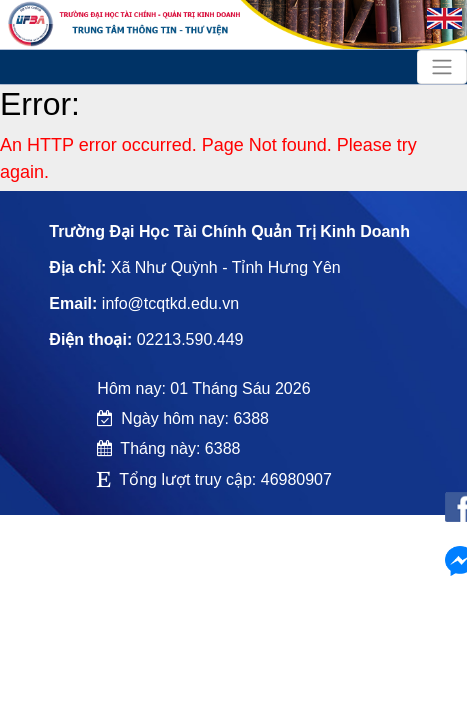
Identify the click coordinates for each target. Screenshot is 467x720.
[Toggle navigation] (442, 67)
